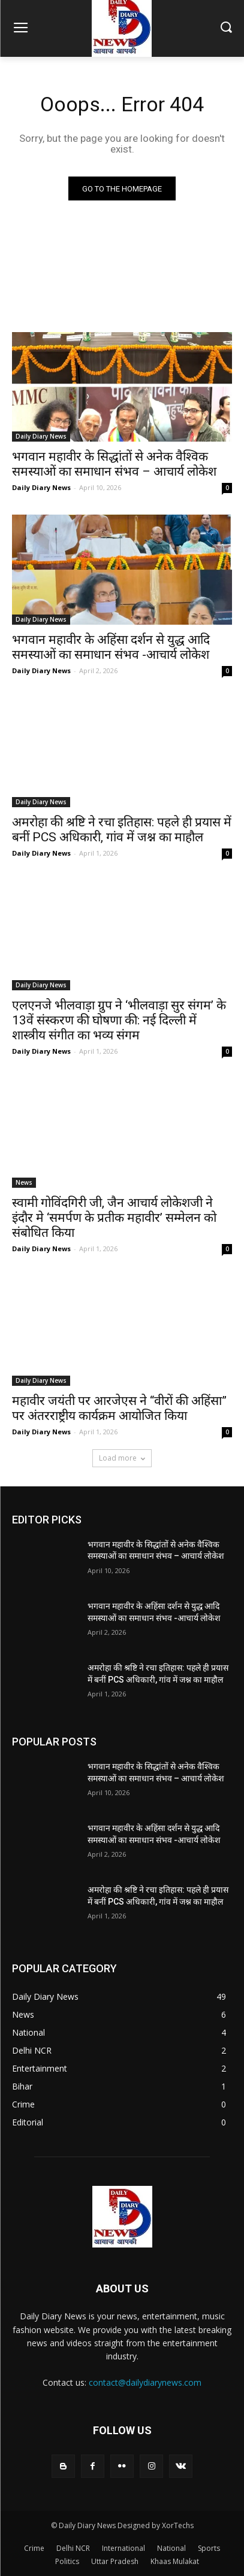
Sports (209, 2548)
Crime (34, 2548)
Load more (122, 1458)
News (24, 1182)
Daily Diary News (41, 436)
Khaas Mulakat (174, 2561)
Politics (67, 2561)
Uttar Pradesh (114, 2561)
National (171, 2548)
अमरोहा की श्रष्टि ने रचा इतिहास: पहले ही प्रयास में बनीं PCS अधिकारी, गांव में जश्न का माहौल (121, 829)
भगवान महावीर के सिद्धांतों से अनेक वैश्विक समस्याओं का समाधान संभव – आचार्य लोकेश (114, 464)
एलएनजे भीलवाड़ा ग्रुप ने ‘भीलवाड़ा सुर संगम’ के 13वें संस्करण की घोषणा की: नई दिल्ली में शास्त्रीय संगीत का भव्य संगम (119, 1020)
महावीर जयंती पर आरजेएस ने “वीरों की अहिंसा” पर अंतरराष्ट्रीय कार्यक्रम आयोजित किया (119, 1408)
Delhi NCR (73, 2548)
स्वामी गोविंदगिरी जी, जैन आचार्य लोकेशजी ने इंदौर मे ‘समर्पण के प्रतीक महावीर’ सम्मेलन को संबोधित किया (114, 1218)
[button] (226, 28)
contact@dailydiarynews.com (145, 2382)
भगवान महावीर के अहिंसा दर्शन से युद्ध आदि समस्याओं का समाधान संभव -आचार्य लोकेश (111, 647)
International (123, 2548)
